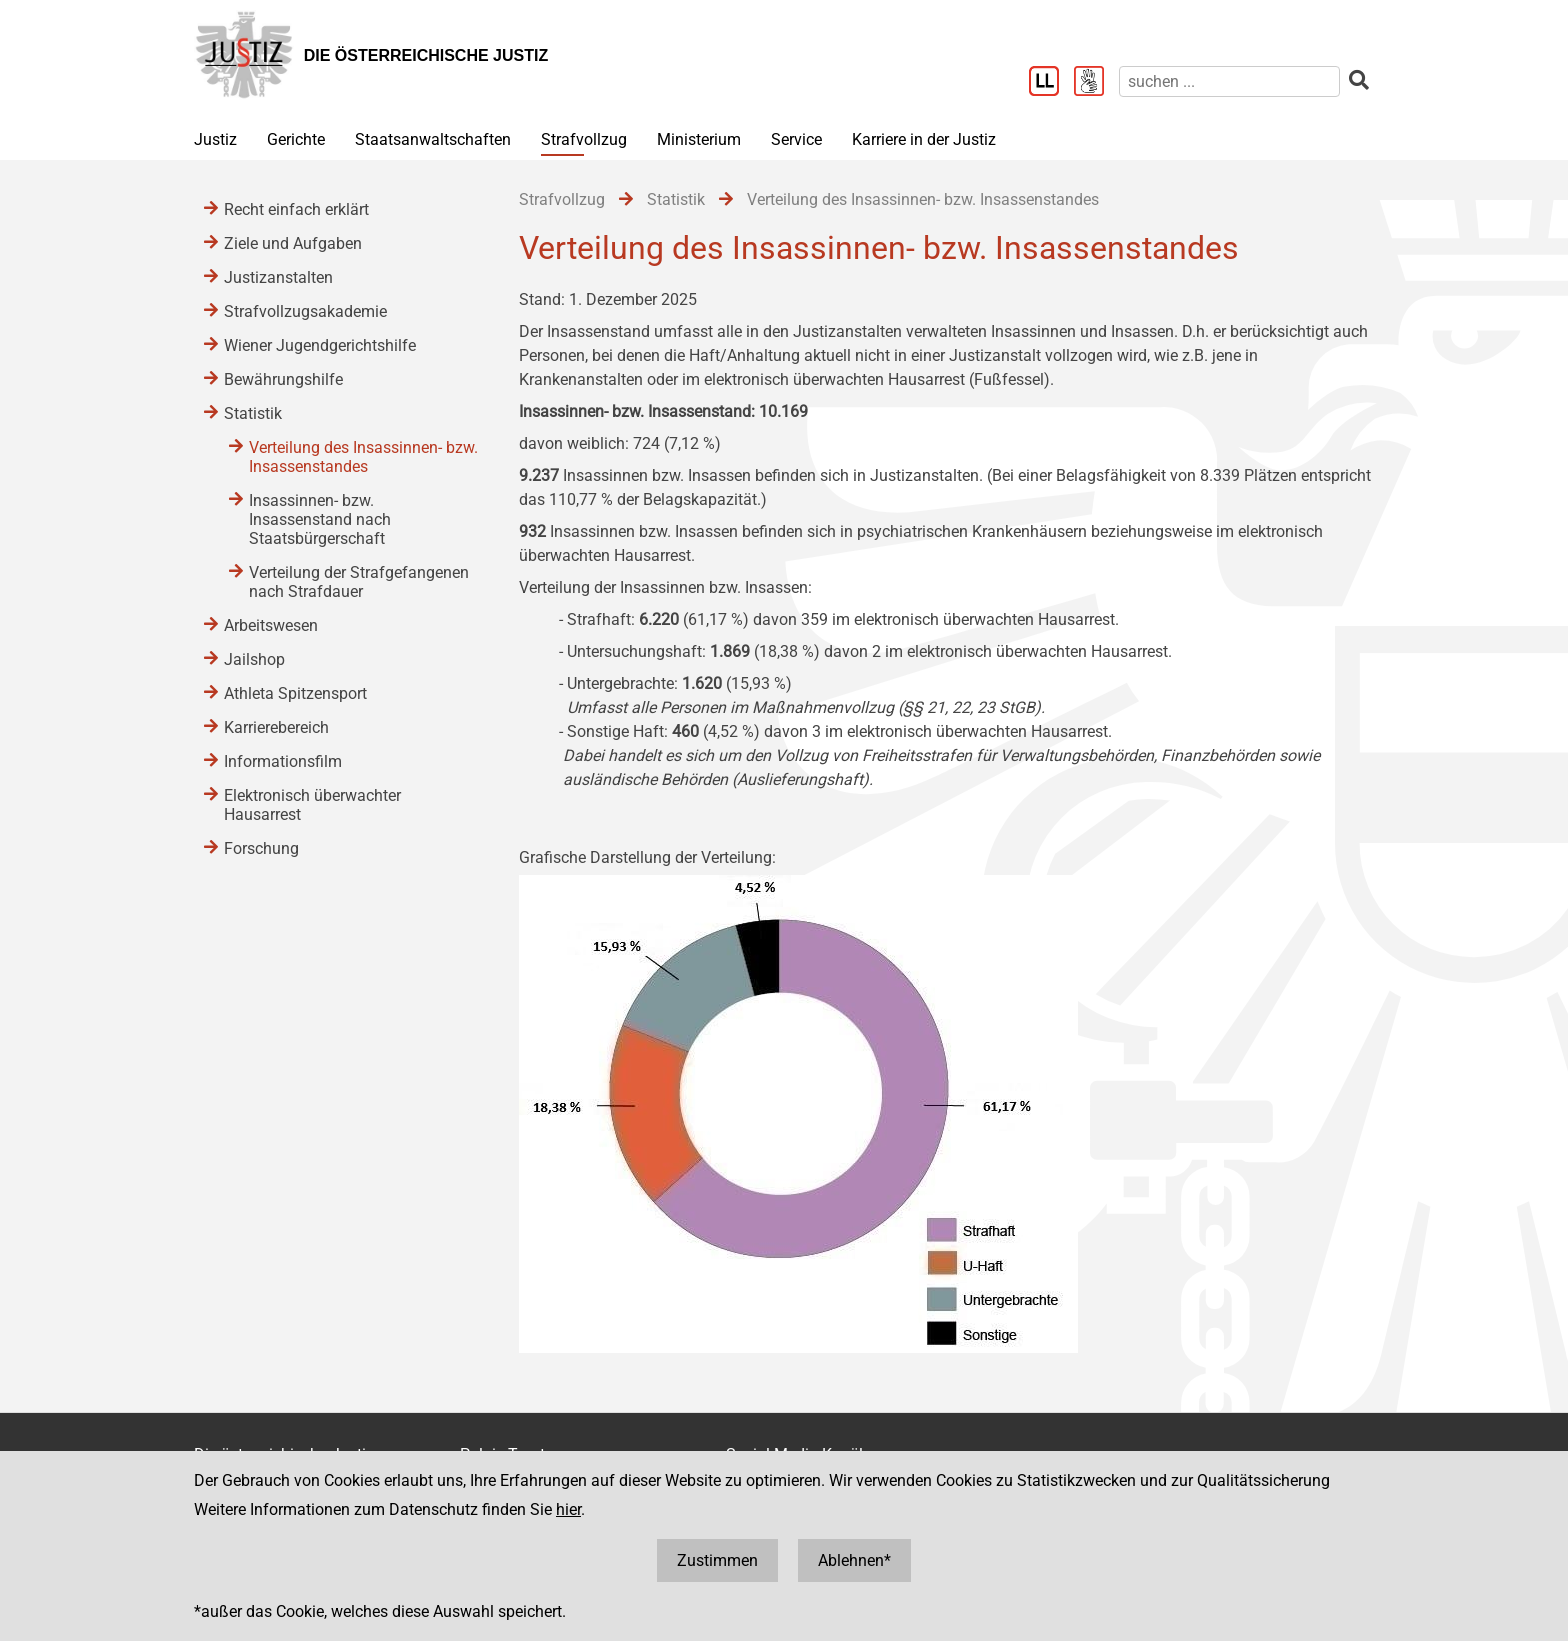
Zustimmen (717, 1560)
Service (796, 139)
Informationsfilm (283, 761)
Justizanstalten (278, 277)
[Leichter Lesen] (1051, 83)
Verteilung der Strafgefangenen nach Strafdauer (359, 582)
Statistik (253, 413)
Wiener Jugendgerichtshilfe (320, 345)
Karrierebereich (276, 727)
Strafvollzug (584, 139)
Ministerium (699, 139)
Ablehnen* (854, 1560)
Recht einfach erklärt (296, 209)
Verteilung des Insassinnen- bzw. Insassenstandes (363, 457)
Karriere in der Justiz (924, 139)
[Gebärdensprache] (1096, 83)
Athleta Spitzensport (295, 693)
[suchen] (1229, 81)
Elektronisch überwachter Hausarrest (312, 805)
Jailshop (254, 659)
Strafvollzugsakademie (305, 311)
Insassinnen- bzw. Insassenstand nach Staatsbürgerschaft (320, 519)
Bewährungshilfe (283, 379)
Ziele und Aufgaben (293, 243)
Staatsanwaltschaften (433, 139)
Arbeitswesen (271, 625)
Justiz (215, 139)
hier (568, 1509)
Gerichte (296, 139)
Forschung (261, 848)
